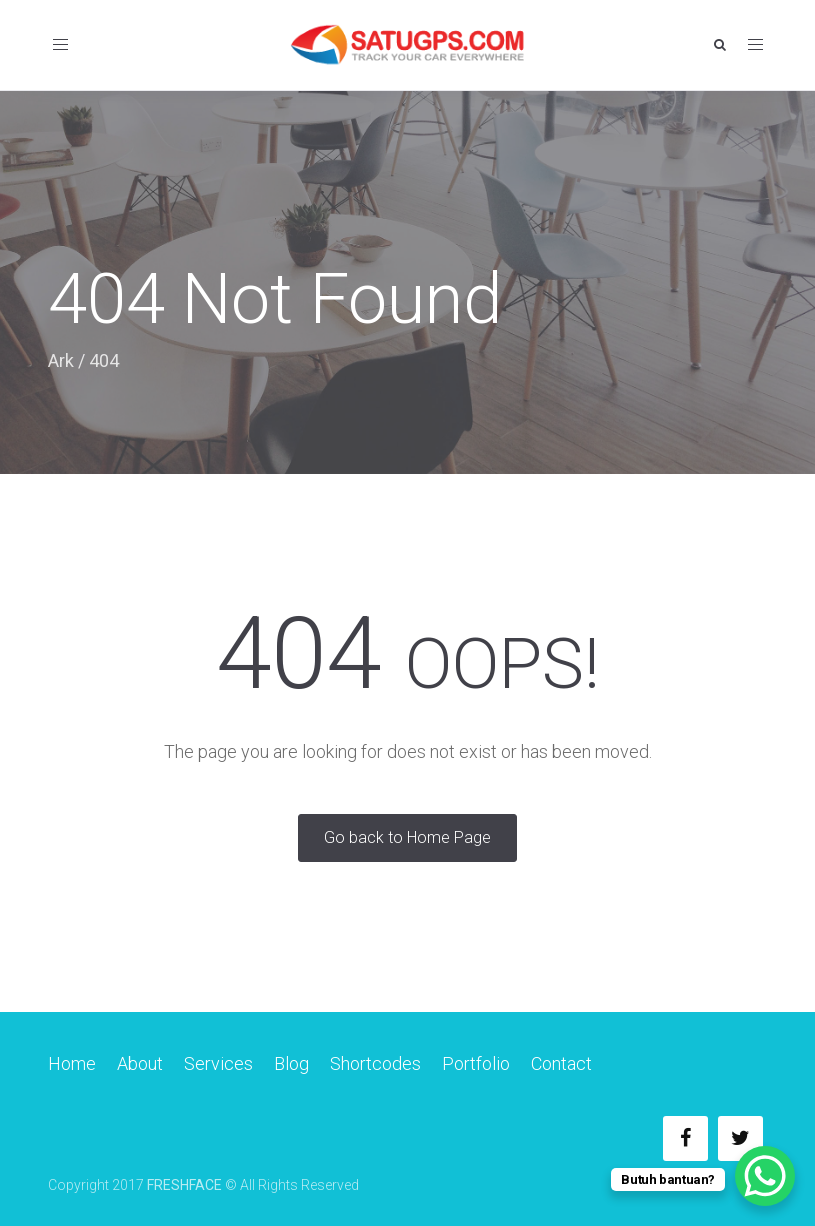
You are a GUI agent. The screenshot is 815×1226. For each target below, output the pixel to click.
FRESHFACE (184, 1185)
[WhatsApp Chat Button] (765, 1176)
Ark (61, 360)
